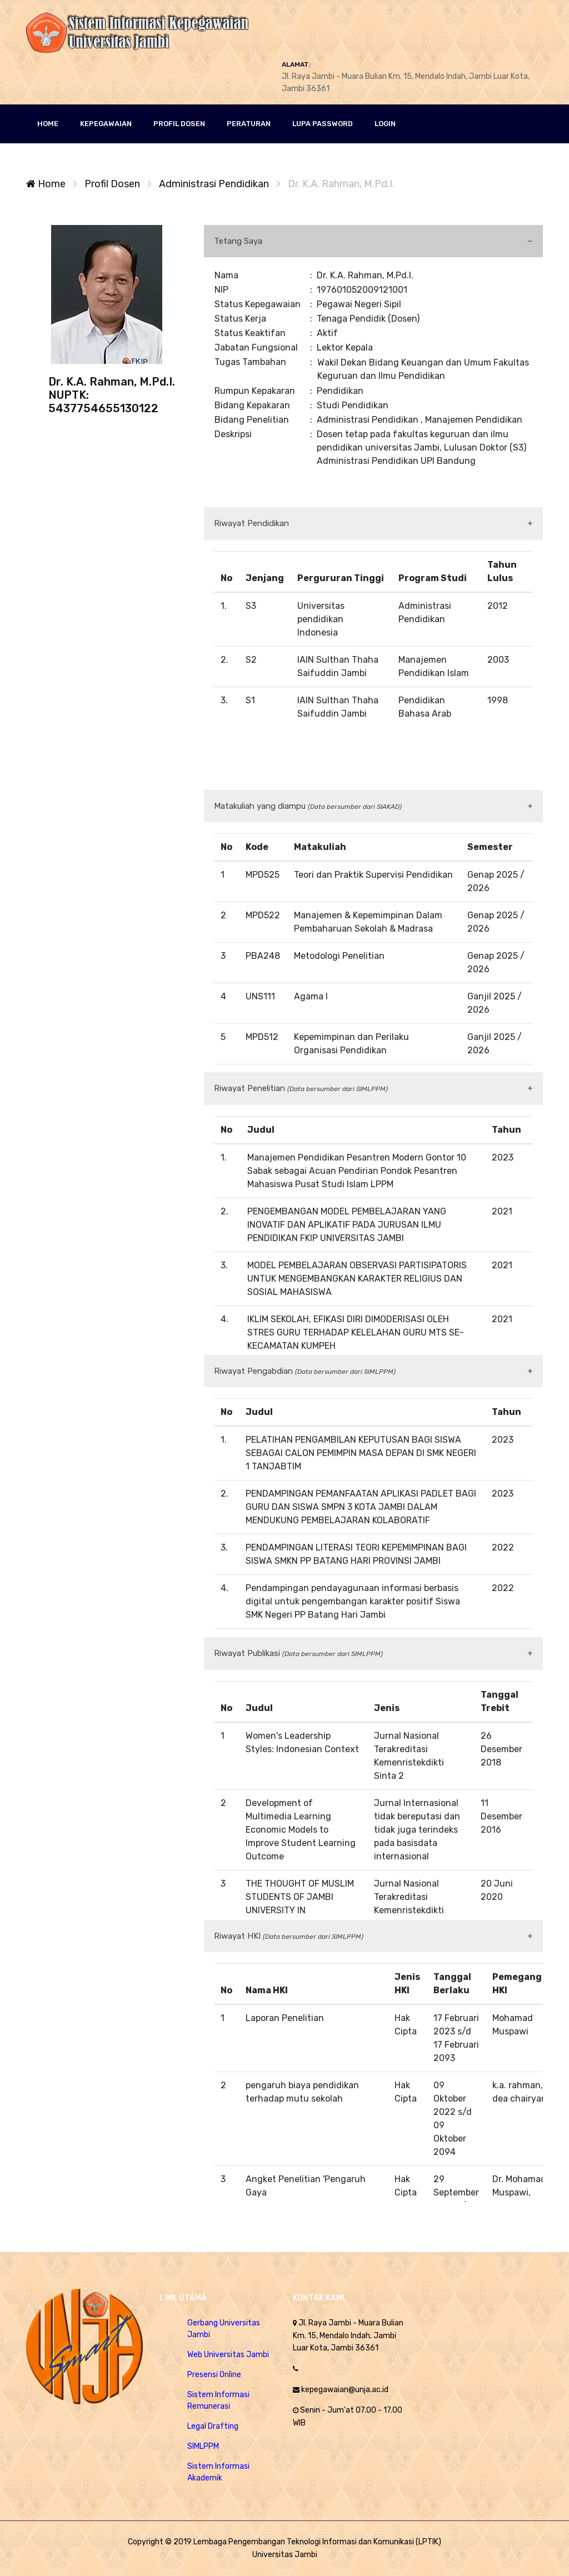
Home (46, 184)
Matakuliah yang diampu (308, 806)
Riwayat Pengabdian (305, 1371)
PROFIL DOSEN (179, 123)
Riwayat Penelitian (301, 1088)
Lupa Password (322, 123)
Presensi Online (214, 2374)
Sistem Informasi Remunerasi (218, 2400)
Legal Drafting (212, 2426)
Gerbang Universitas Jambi (223, 2328)
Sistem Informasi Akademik (218, 2472)
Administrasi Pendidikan (215, 184)
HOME (47, 123)
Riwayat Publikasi (298, 1653)
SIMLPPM (203, 2446)
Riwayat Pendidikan (251, 523)
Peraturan (249, 123)
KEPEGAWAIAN (106, 123)
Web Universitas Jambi (228, 2354)
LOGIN (385, 123)
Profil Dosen (112, 184)
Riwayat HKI (288, 1936)
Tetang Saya (238, 241)
